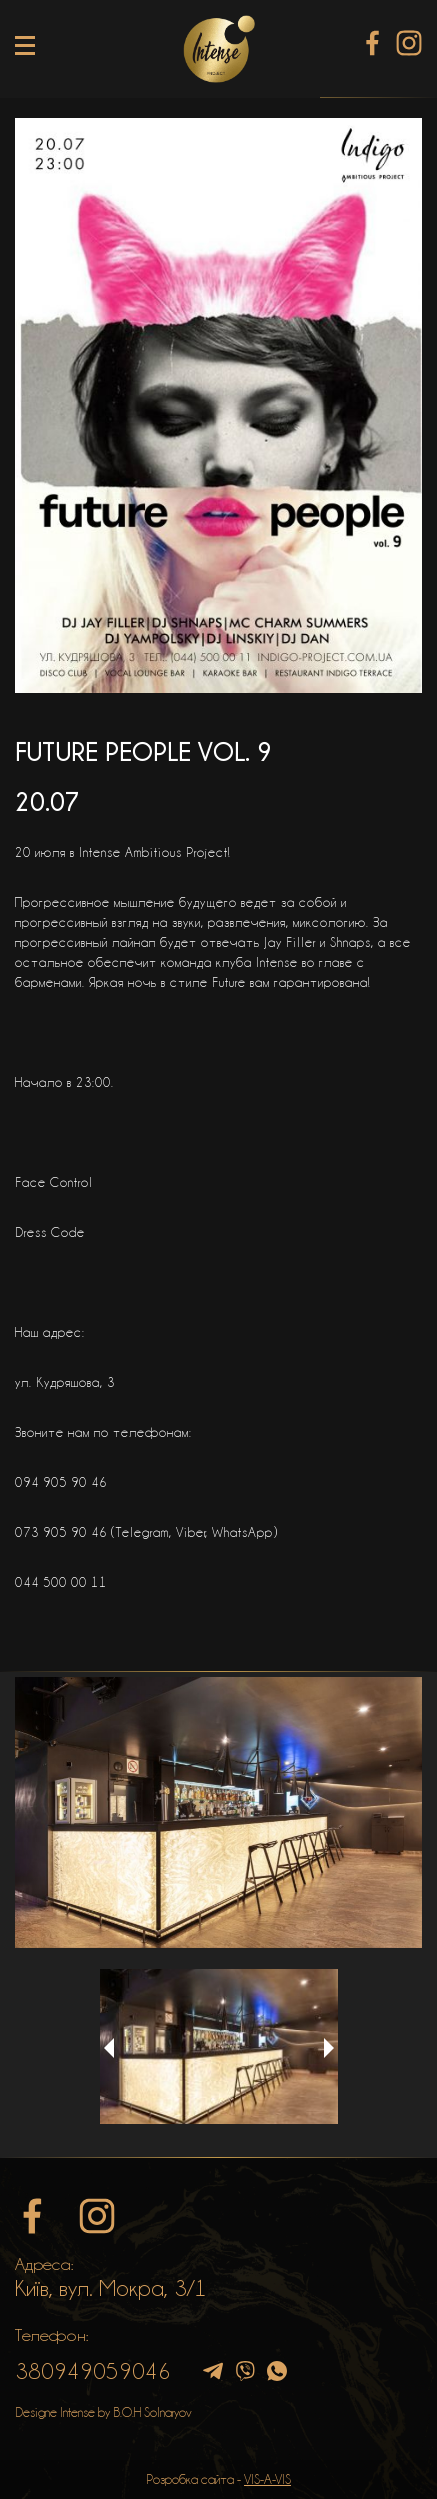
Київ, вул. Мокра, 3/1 (111, 2288)
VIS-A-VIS (267, 2479)
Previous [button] (109, 2048)
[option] (218, 1812)
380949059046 (93, 2371)
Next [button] (329, 2048)
